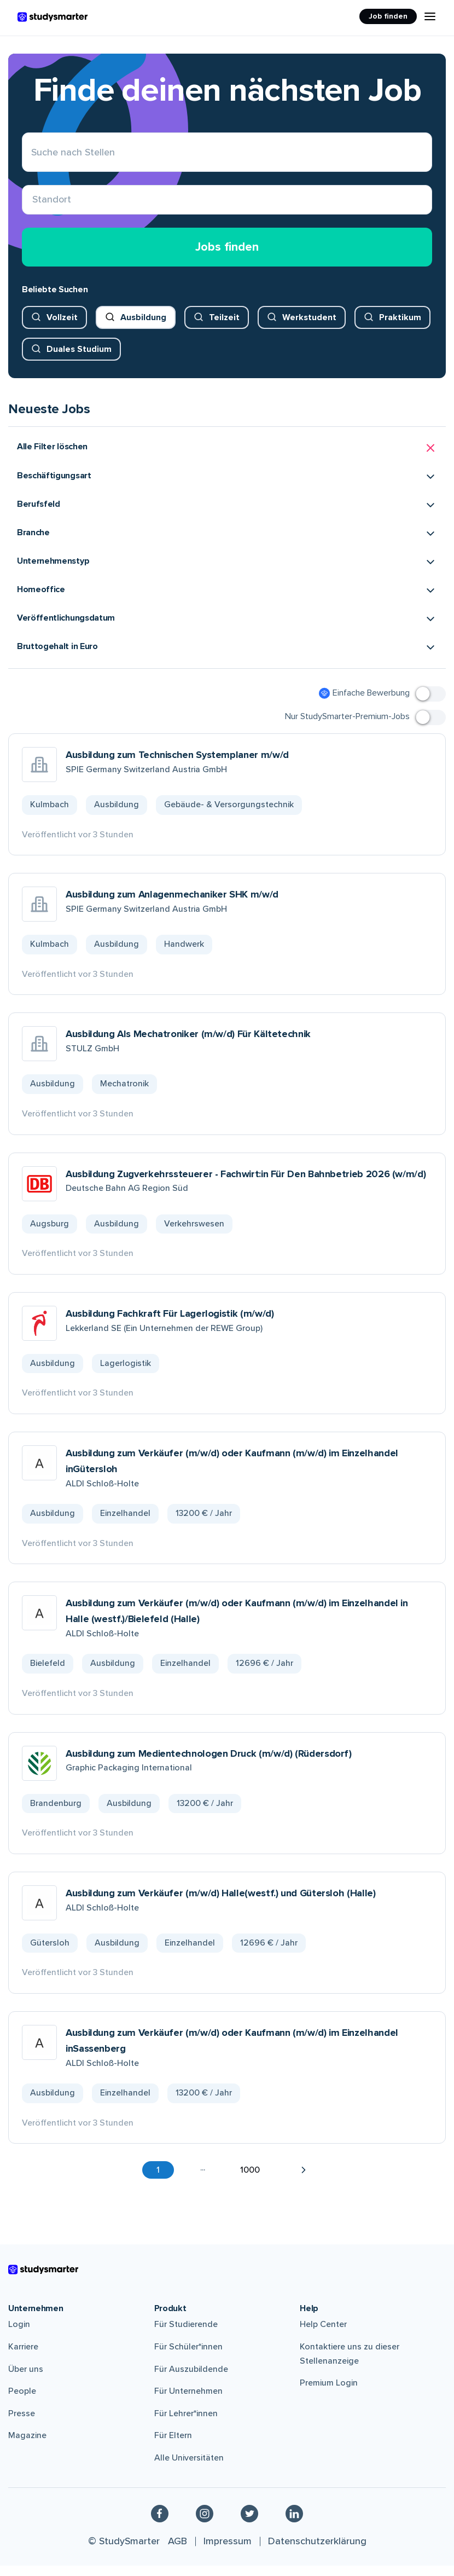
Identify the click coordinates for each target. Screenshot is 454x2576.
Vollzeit (62, 327)
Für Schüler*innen (188, 2357)
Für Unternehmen (188, 2401)
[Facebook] (159, 2523)
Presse (21, 2423)
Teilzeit (224, 327)
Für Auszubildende (191, 2379)
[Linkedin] (294, 2523)
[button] (227, 458)
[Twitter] (249, 2523)
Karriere (23, 2357)
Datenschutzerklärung (317, 2551)
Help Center (323, 2334)
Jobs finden (227, 257)
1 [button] (158, 2179)
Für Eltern (173, 2445)
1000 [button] (250, 2179)
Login (19, 2334)
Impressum (227, 2551)
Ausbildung (143, 327)
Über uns (25, 2379)
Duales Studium (79, 359)
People (22, 2401)
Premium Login (329, 2393)
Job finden (388, 16)
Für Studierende (186, 2334)
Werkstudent (309, 327)
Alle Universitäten (189, 2467)
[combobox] (32, 204)
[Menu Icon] (429, 16)
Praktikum (400, 327)
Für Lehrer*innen (186, 2423)
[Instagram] (204, 2523)
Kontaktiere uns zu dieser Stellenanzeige (349, 2364)
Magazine (27, 2445)
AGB (177, 2551)
